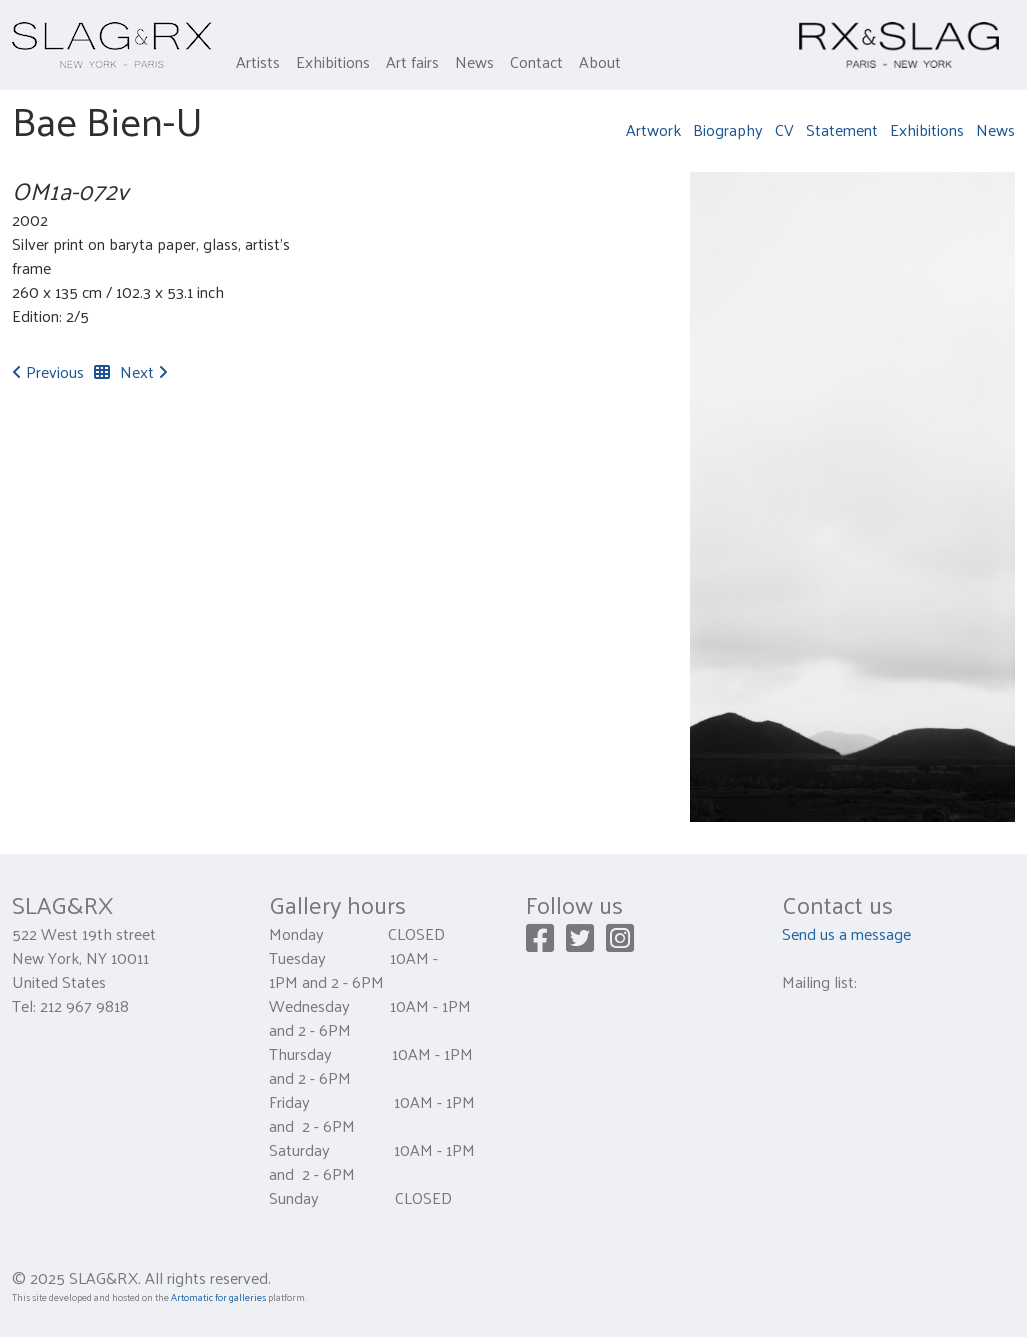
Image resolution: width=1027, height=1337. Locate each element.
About (600, 61)
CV (784, 129)
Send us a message (846, 933)
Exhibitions (333, 61)
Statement (842, 129)
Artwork (653, 129)
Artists (258, 61)
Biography (728, 129)
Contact (536, 61)
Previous (48, 371)
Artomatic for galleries (218, 1297)
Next (144, 371)
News (474, 61)
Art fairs (412, 61)
